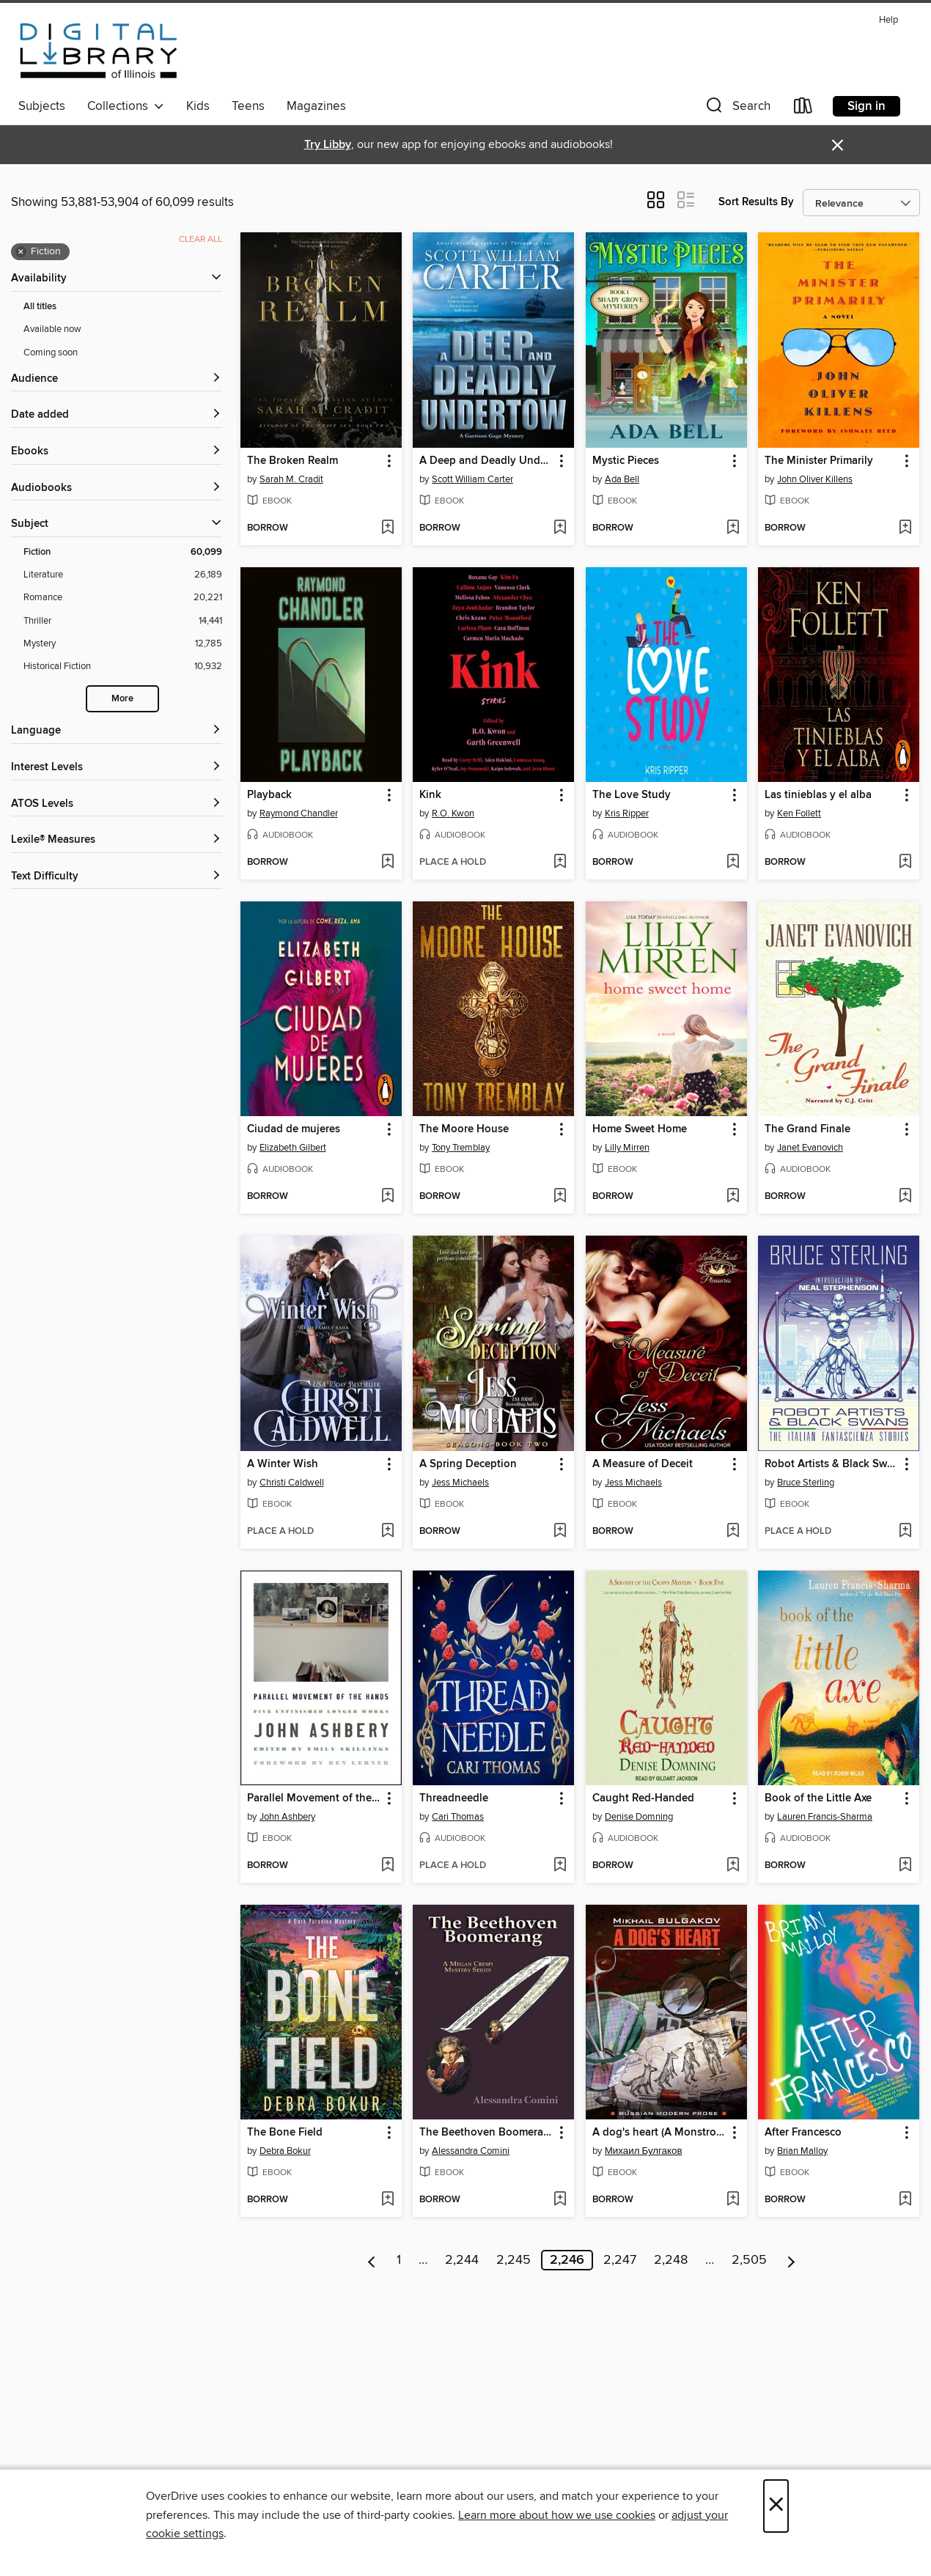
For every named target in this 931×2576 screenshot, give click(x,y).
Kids (198, 106)
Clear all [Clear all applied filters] (200, 239)
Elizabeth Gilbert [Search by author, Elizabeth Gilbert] (293, 1148)
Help (888, 20)
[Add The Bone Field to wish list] (387, 2200)
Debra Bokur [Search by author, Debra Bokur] (285, 2151)
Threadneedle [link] (453, 1798)
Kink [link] (430, 795)
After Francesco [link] (803, 2132)
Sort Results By (756, 202)
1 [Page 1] (399, 2260)
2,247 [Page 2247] (619, 2260)
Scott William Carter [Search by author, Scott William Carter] (472, 479)
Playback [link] (269, 795)
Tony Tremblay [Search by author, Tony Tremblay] (461, 1148)
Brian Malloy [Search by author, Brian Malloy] (802, 2151)
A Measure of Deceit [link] (642, 1464)
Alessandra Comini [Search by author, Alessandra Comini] (470, 2151)
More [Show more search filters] (122, 699)
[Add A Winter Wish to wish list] (387, 1531)
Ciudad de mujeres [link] (293, 1129)
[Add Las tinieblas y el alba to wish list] (905, 862)
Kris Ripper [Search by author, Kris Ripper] (627, 813)
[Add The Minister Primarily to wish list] (905, 528)
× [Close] (776, 2506)
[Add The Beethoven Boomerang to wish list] (560, 2200)
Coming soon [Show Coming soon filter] (50, 352)
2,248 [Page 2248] (671, 2260)
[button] (736, 109)
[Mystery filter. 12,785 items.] (122, 644)
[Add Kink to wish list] (560, 862)
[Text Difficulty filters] (116, 877)
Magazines (316, 106)
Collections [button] (125, 106)
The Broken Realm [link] (292, 461)
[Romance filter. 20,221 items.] (122, 597)
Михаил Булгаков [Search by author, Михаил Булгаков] (643, 2151)
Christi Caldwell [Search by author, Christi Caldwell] (292, 1482)
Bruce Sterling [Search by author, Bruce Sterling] (805, 1482)
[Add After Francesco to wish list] (905, 2200)
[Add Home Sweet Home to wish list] (733, 1196)
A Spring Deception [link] (468, 1464)
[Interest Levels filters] (116, 767)
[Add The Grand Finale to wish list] (905, 1196)
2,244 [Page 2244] (462, 2260)
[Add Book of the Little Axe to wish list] (905, 1865)
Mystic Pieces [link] (625, 461)
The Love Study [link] (631, 795)
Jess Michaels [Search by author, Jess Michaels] (460, 1482)
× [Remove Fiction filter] (21, 252)
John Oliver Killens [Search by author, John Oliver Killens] (815, 479)
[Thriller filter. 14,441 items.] (122, 621)
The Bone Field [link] (285, 2132)
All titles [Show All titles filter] (39, 306)
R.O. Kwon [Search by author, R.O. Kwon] (453, 813)
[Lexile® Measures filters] (116, 840)
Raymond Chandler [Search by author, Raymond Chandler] (299, 813)
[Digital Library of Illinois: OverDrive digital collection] (98, 51)
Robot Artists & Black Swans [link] (832, 1464)
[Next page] (791, 2260)
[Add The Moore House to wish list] (560, 1196)
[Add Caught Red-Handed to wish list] (733, 1865)
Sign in (866, 106)
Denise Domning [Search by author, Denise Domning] (639, 1817)
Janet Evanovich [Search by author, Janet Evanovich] (810, 1148)
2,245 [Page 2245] (513, 2260)
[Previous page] (372, 2260)
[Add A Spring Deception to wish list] (560, 1531)
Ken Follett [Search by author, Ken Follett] (799, 813)
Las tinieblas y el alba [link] (818, 795)
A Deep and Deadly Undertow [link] (486, 461)
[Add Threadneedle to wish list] (560, 1865)
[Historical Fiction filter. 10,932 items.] (122, 666)
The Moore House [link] (464, 1129)
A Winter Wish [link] (282, 1464)
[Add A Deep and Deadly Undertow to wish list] (560, 528)
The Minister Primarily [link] (819, 461)
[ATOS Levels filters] (116, 804)
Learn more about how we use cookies (556, 2515)
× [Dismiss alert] (837, 145)
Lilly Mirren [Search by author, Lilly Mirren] (627, 1148)
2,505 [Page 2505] (749, 2260)
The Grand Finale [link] (807, 1129)
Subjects (41, 106)
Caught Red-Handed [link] (643, 1798)
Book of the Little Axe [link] (818, 1798)
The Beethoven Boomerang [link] (486, 2132)
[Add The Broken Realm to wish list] (387, 528)
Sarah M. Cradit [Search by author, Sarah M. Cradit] (291, 479)
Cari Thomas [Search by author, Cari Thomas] (458, 1817)
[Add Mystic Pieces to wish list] (733, 528)
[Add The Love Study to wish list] (733, 862)
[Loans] (803, 109)
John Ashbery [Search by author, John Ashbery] (287, 1817)
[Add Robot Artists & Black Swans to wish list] (905, 1531)
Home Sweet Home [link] (639, 1129)
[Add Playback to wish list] (387, 862)
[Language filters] (116, 731)
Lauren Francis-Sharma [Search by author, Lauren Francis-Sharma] (824, 1817)
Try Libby (327, 144)
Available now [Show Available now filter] (52, 329)
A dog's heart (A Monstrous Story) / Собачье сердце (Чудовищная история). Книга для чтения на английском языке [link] (659, 2132)
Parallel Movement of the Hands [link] (314, 1798)
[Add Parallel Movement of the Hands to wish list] (387, 1865)
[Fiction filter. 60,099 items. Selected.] (122, 552)
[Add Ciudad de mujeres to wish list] (387, 1196)
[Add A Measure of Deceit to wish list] (733, 1531)
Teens (248, 106)
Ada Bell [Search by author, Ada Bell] (622, 479)
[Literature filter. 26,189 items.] (122, 575)
